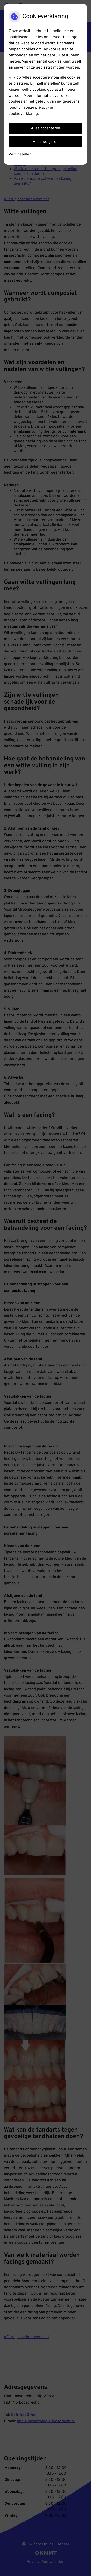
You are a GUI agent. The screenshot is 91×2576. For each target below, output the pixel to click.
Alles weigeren (45, 141)
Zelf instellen (20, 154)
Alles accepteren (45, 128)
